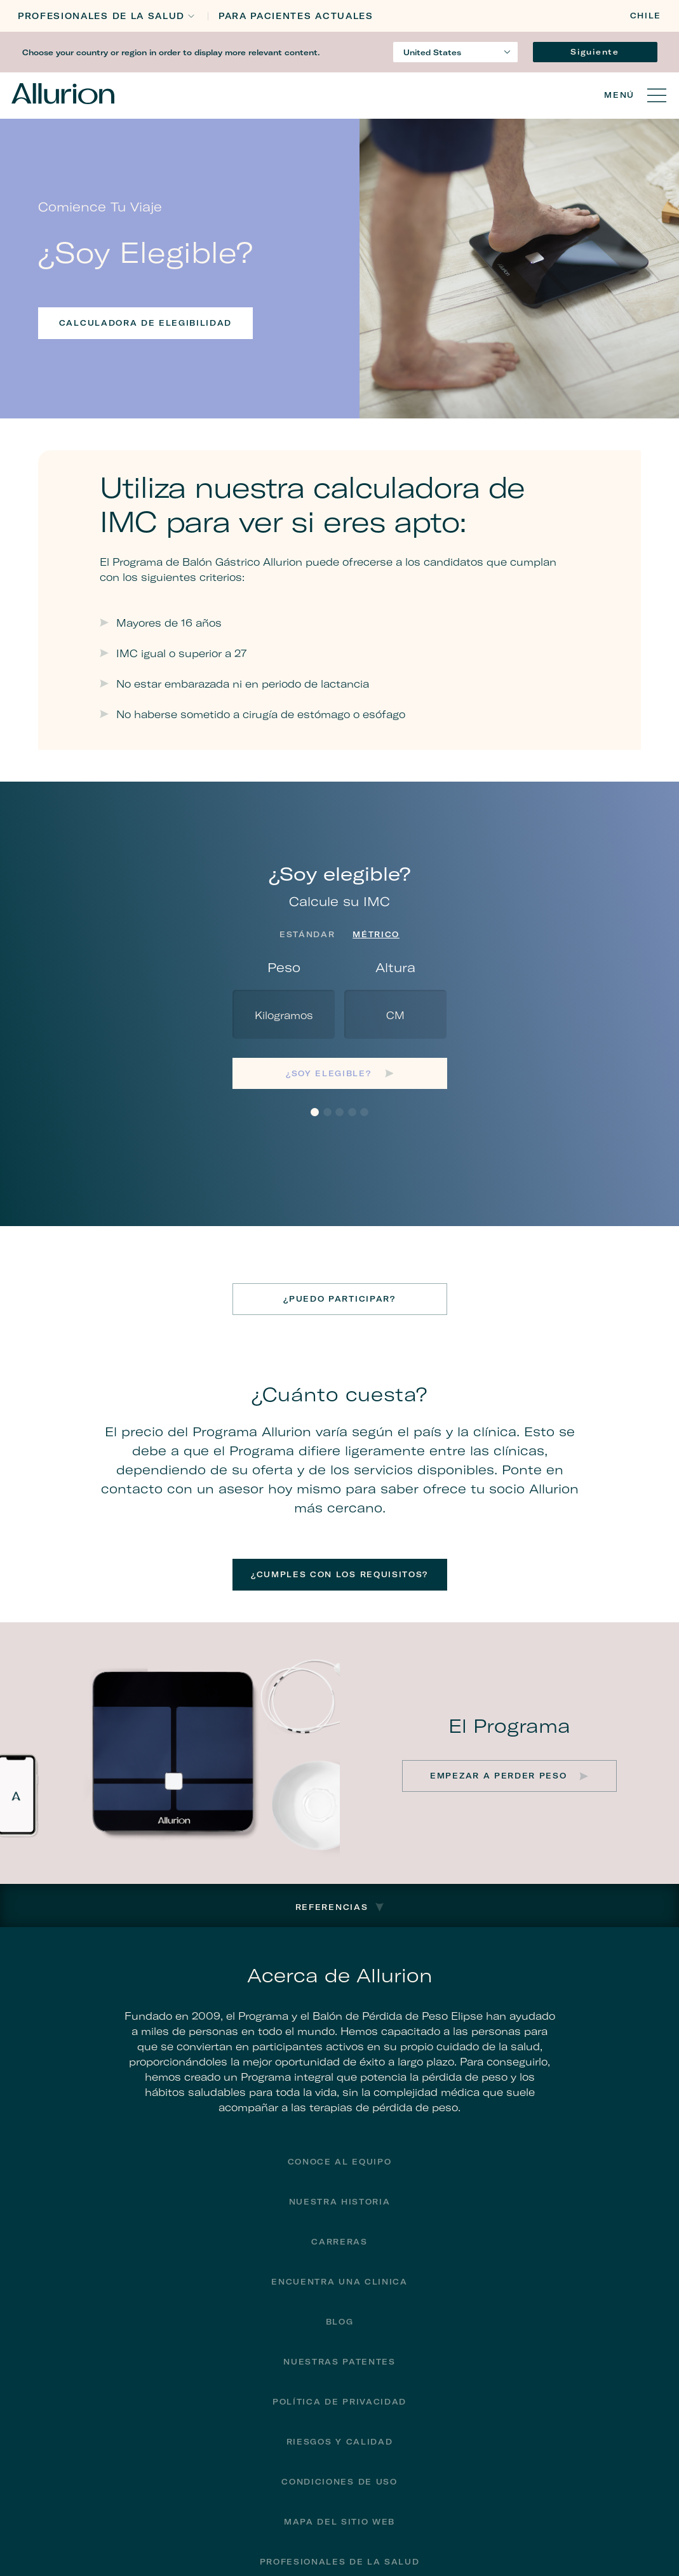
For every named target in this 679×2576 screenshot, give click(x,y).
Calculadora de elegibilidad (145, 323)
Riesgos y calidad (339, 2441)
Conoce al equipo (340, 2161)
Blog (340, 2321)
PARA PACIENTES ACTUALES (295, 16)
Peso (283, 967)
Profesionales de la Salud (101, 16)
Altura (395, 967)
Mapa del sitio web (339, 2521)
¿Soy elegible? (330, 1073)
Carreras (339, 2241)
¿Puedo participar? (339, 1299)
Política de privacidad (339, 2401)
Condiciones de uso (339, 2481)
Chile (645, 15)
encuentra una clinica (339, 2281)
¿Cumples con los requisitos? (339, 1574)
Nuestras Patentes (339, 2361)
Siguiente (594, 52)
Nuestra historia (340, 2201)
